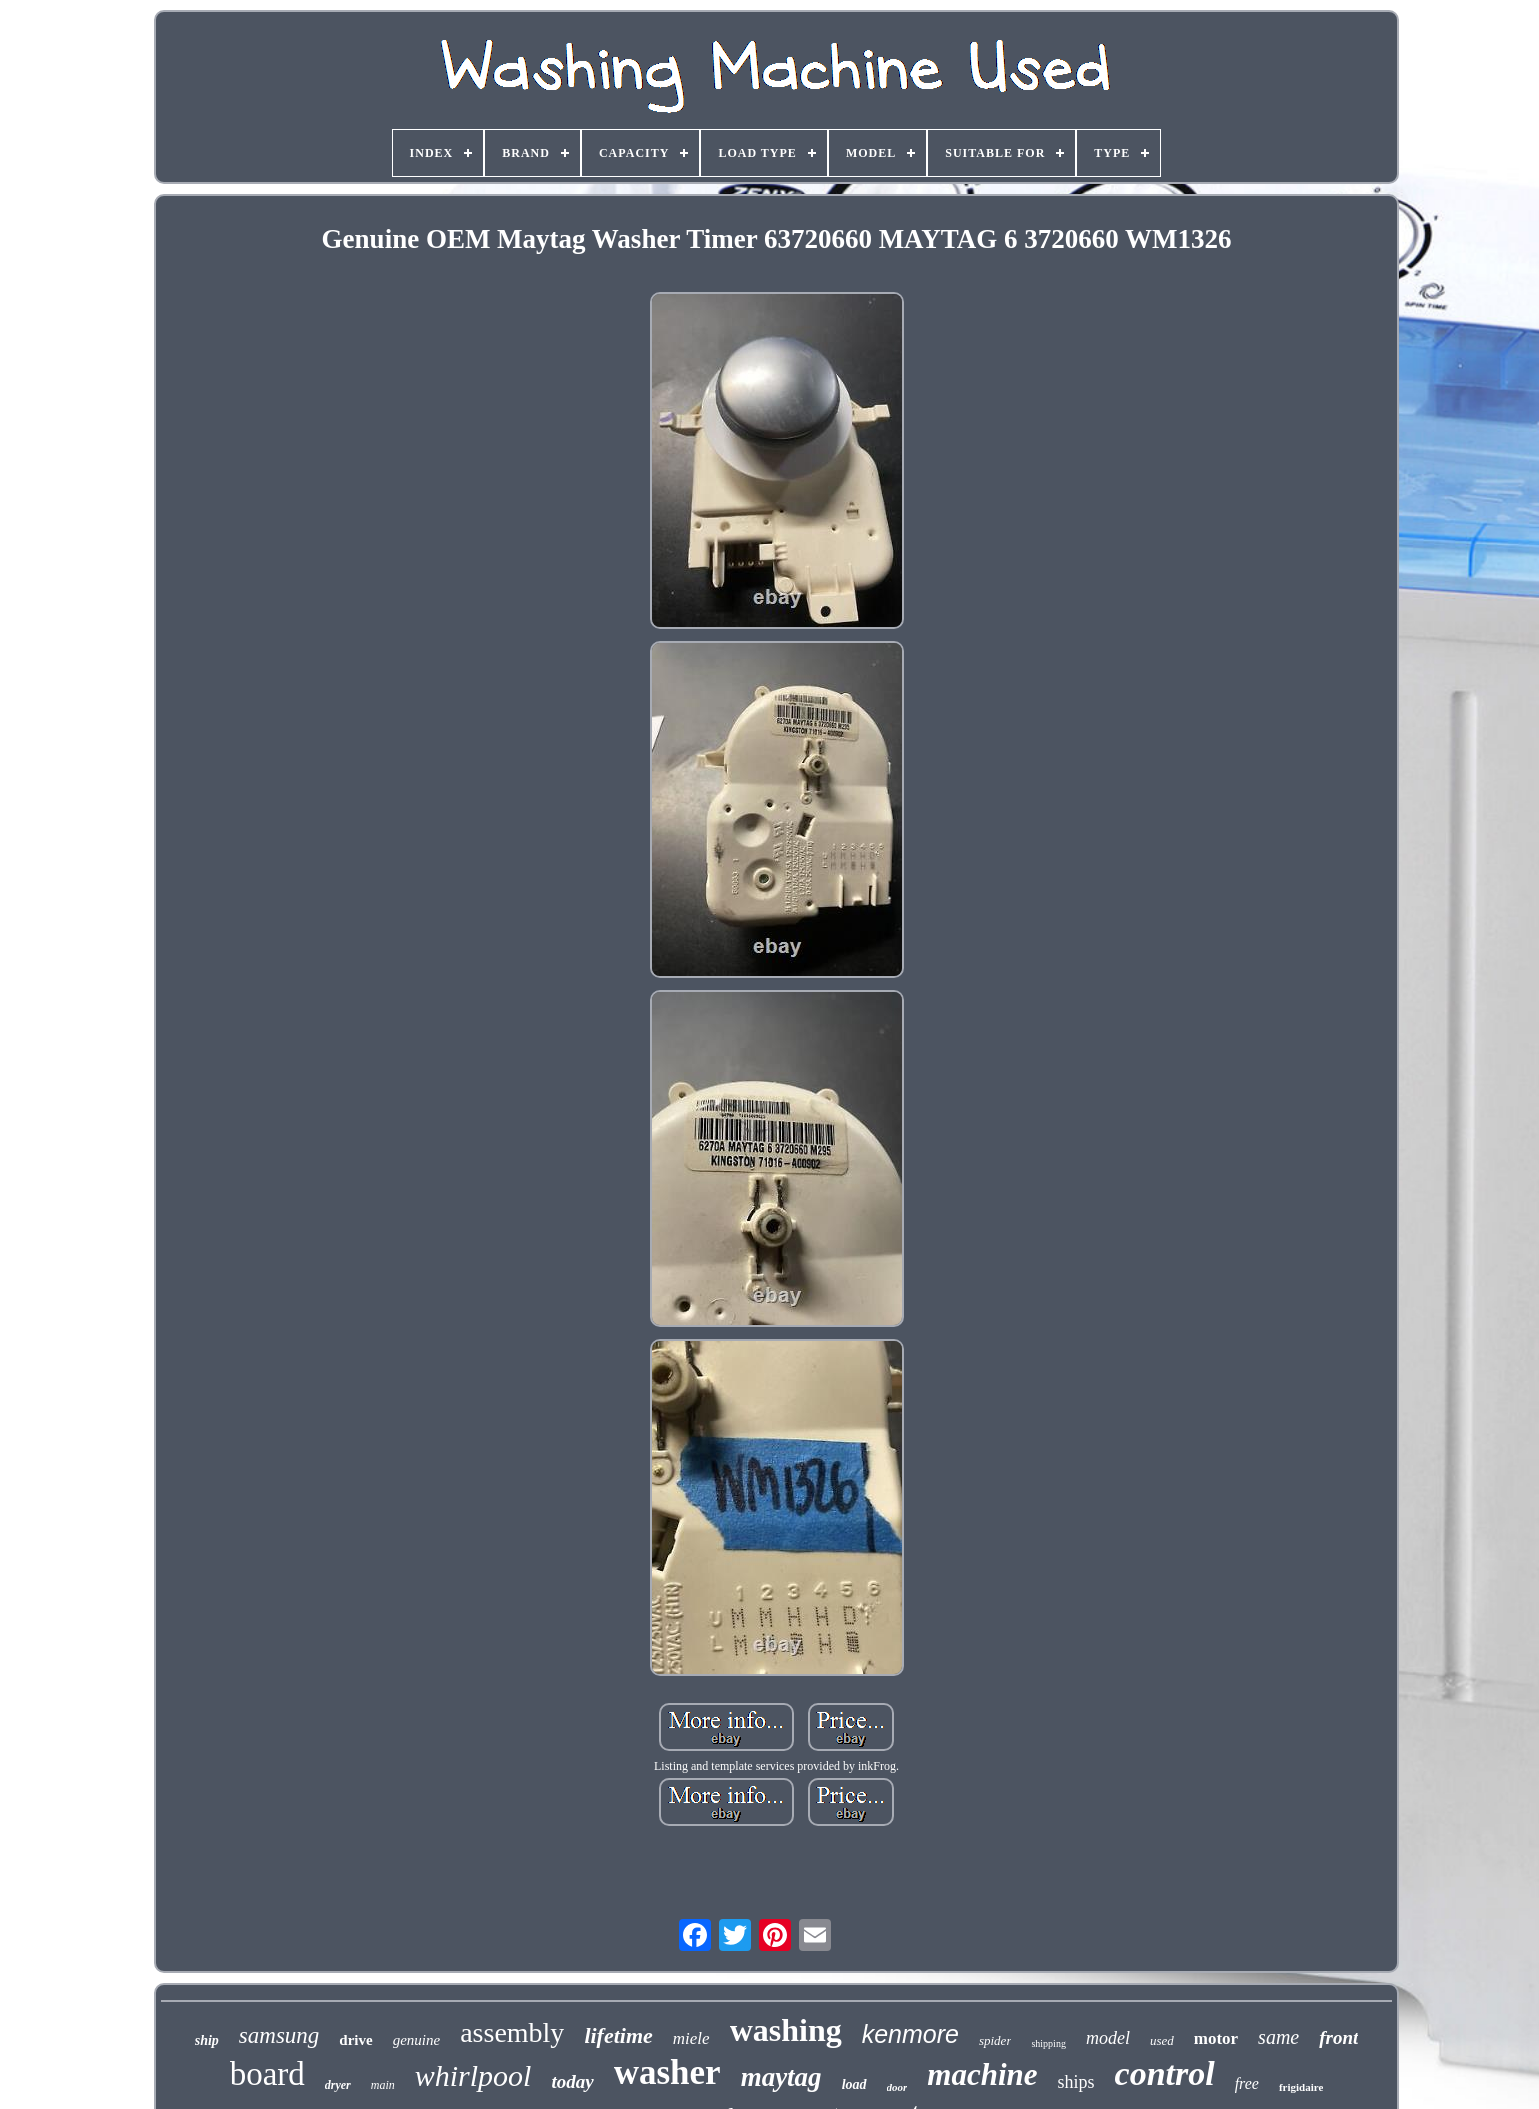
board (267, 2074)
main (383, 2085)
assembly (512, 2032)
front (1338, 2037)
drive (355, 2040)
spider (995, 2040)
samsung (279, 2035)
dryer (338, 2085)
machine (982, 2074)
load (854, 2084)
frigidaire (1301, 2087)
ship (207, 2040)
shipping (1048, 2043)
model (1108, 2038)
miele (691, 2038)
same (1278, 2037)
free (1247, 2083)
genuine (416, 2040)
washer (667, 2072)
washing (786, 2030)
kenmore (910, 2034)
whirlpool (473, 2075)
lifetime (618, 2035)
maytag (781, 2077)
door (897, 2087)
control (1165, 2073)
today (572, 2081)
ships (1076, 2082)
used (1162, 2040)
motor (1216, 2038)
